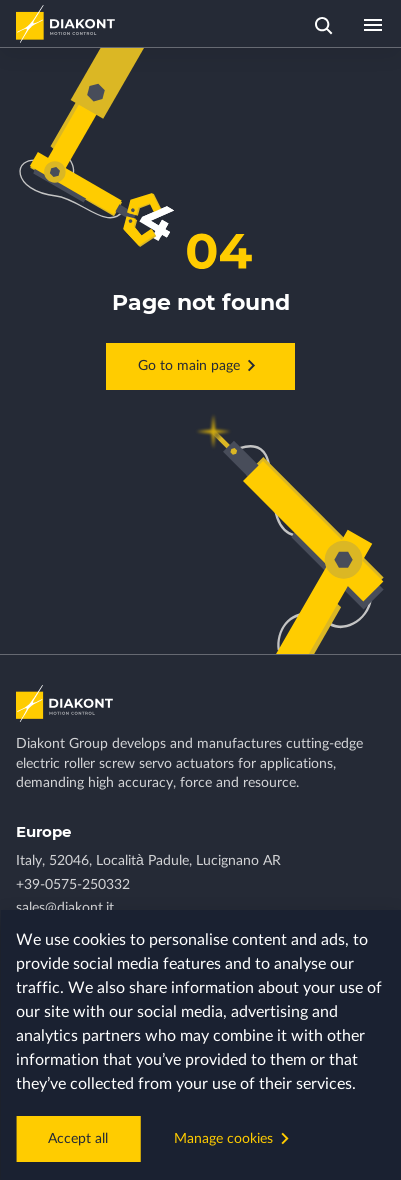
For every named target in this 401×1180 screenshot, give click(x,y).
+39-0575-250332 (73, 885)
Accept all (78, 1139)
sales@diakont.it (65, 908)
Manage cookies (235, 1138)
